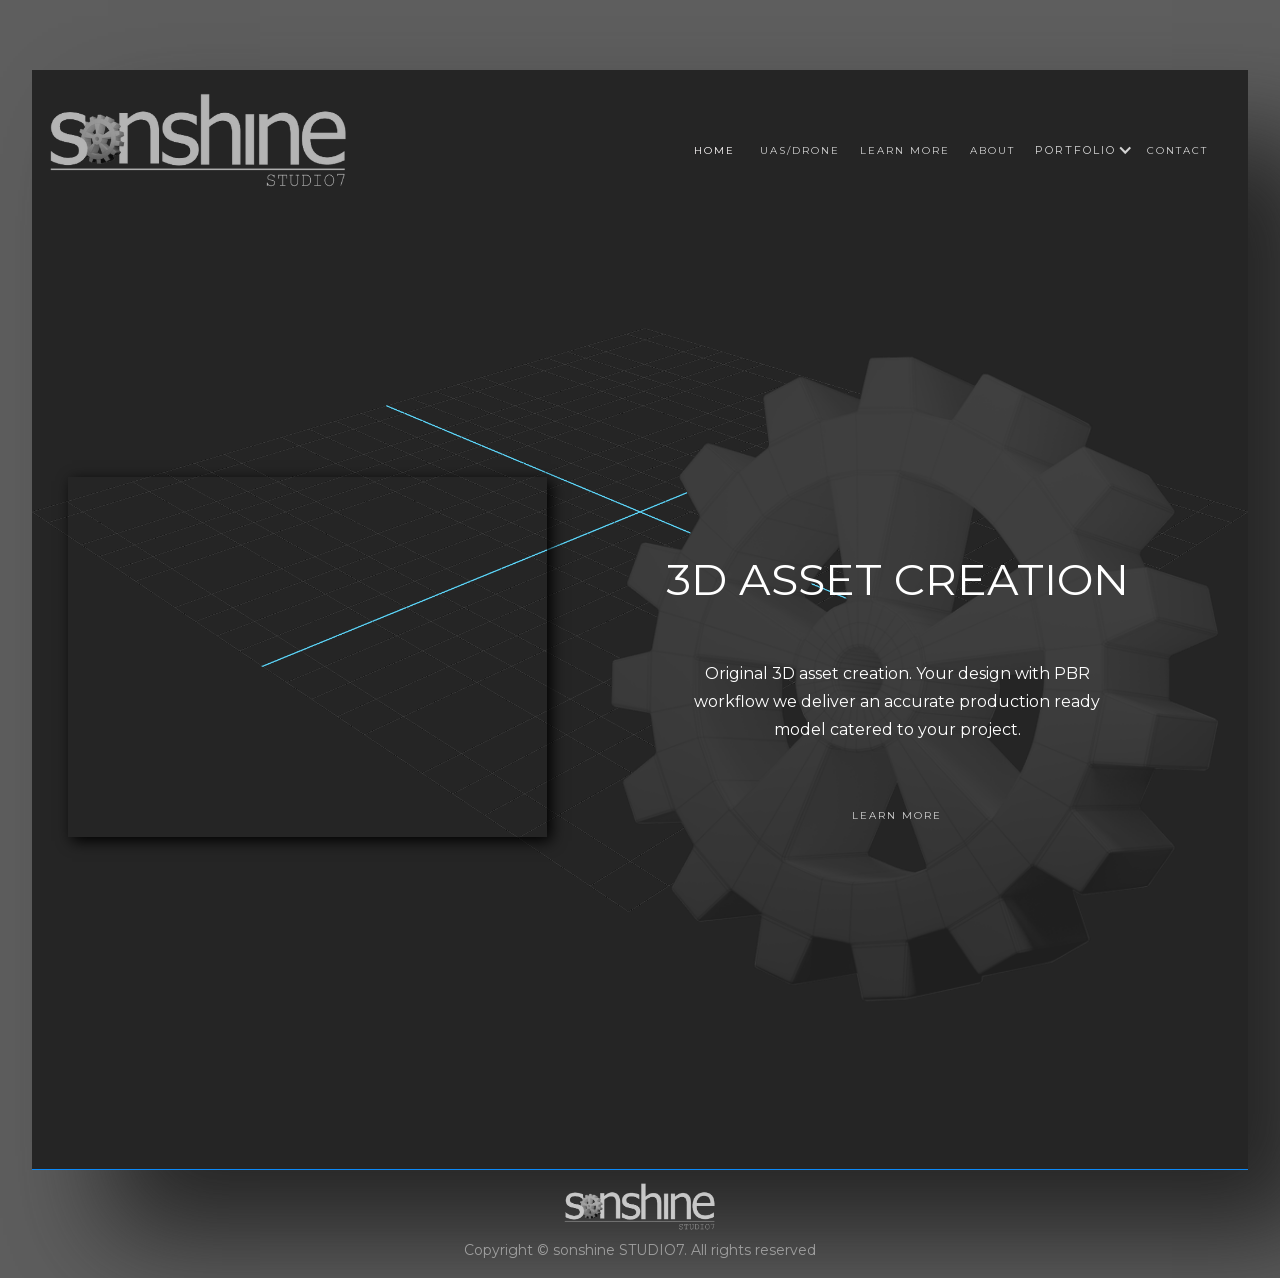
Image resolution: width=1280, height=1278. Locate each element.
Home (714, 150)
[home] (199, 139)
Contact (1177, 150)
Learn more (905, 150)
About (992, 150)
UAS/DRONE (800, 150)
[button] (1075, 150)
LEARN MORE (897, 815)
